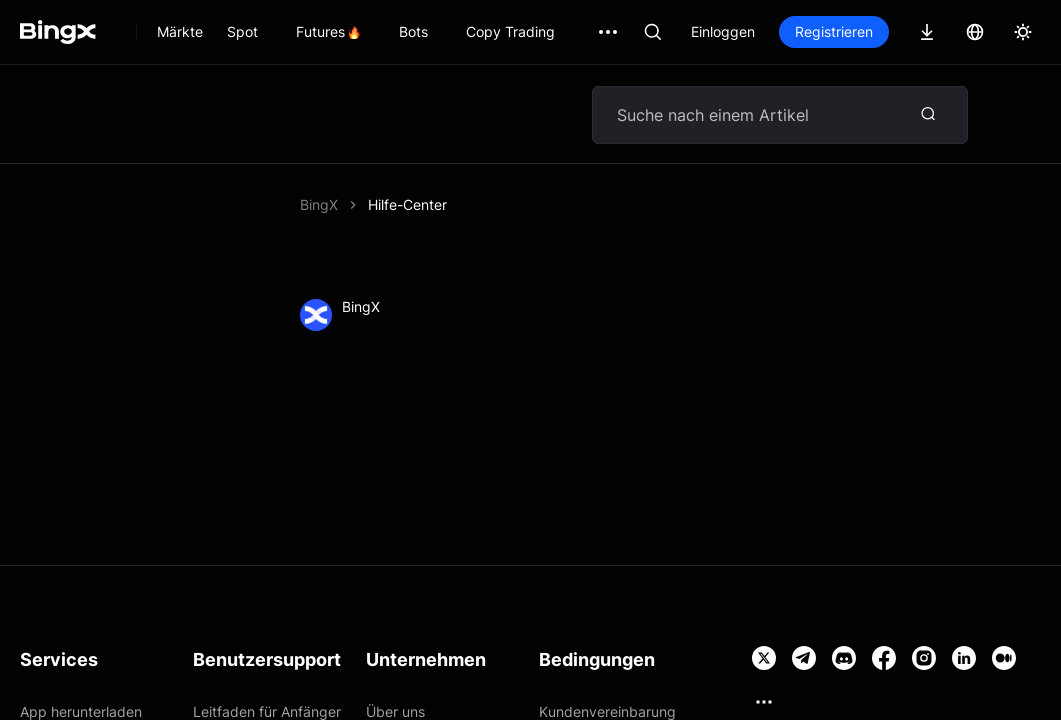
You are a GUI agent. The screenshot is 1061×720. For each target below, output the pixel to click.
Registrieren (834, 31)
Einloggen (723, 31)
